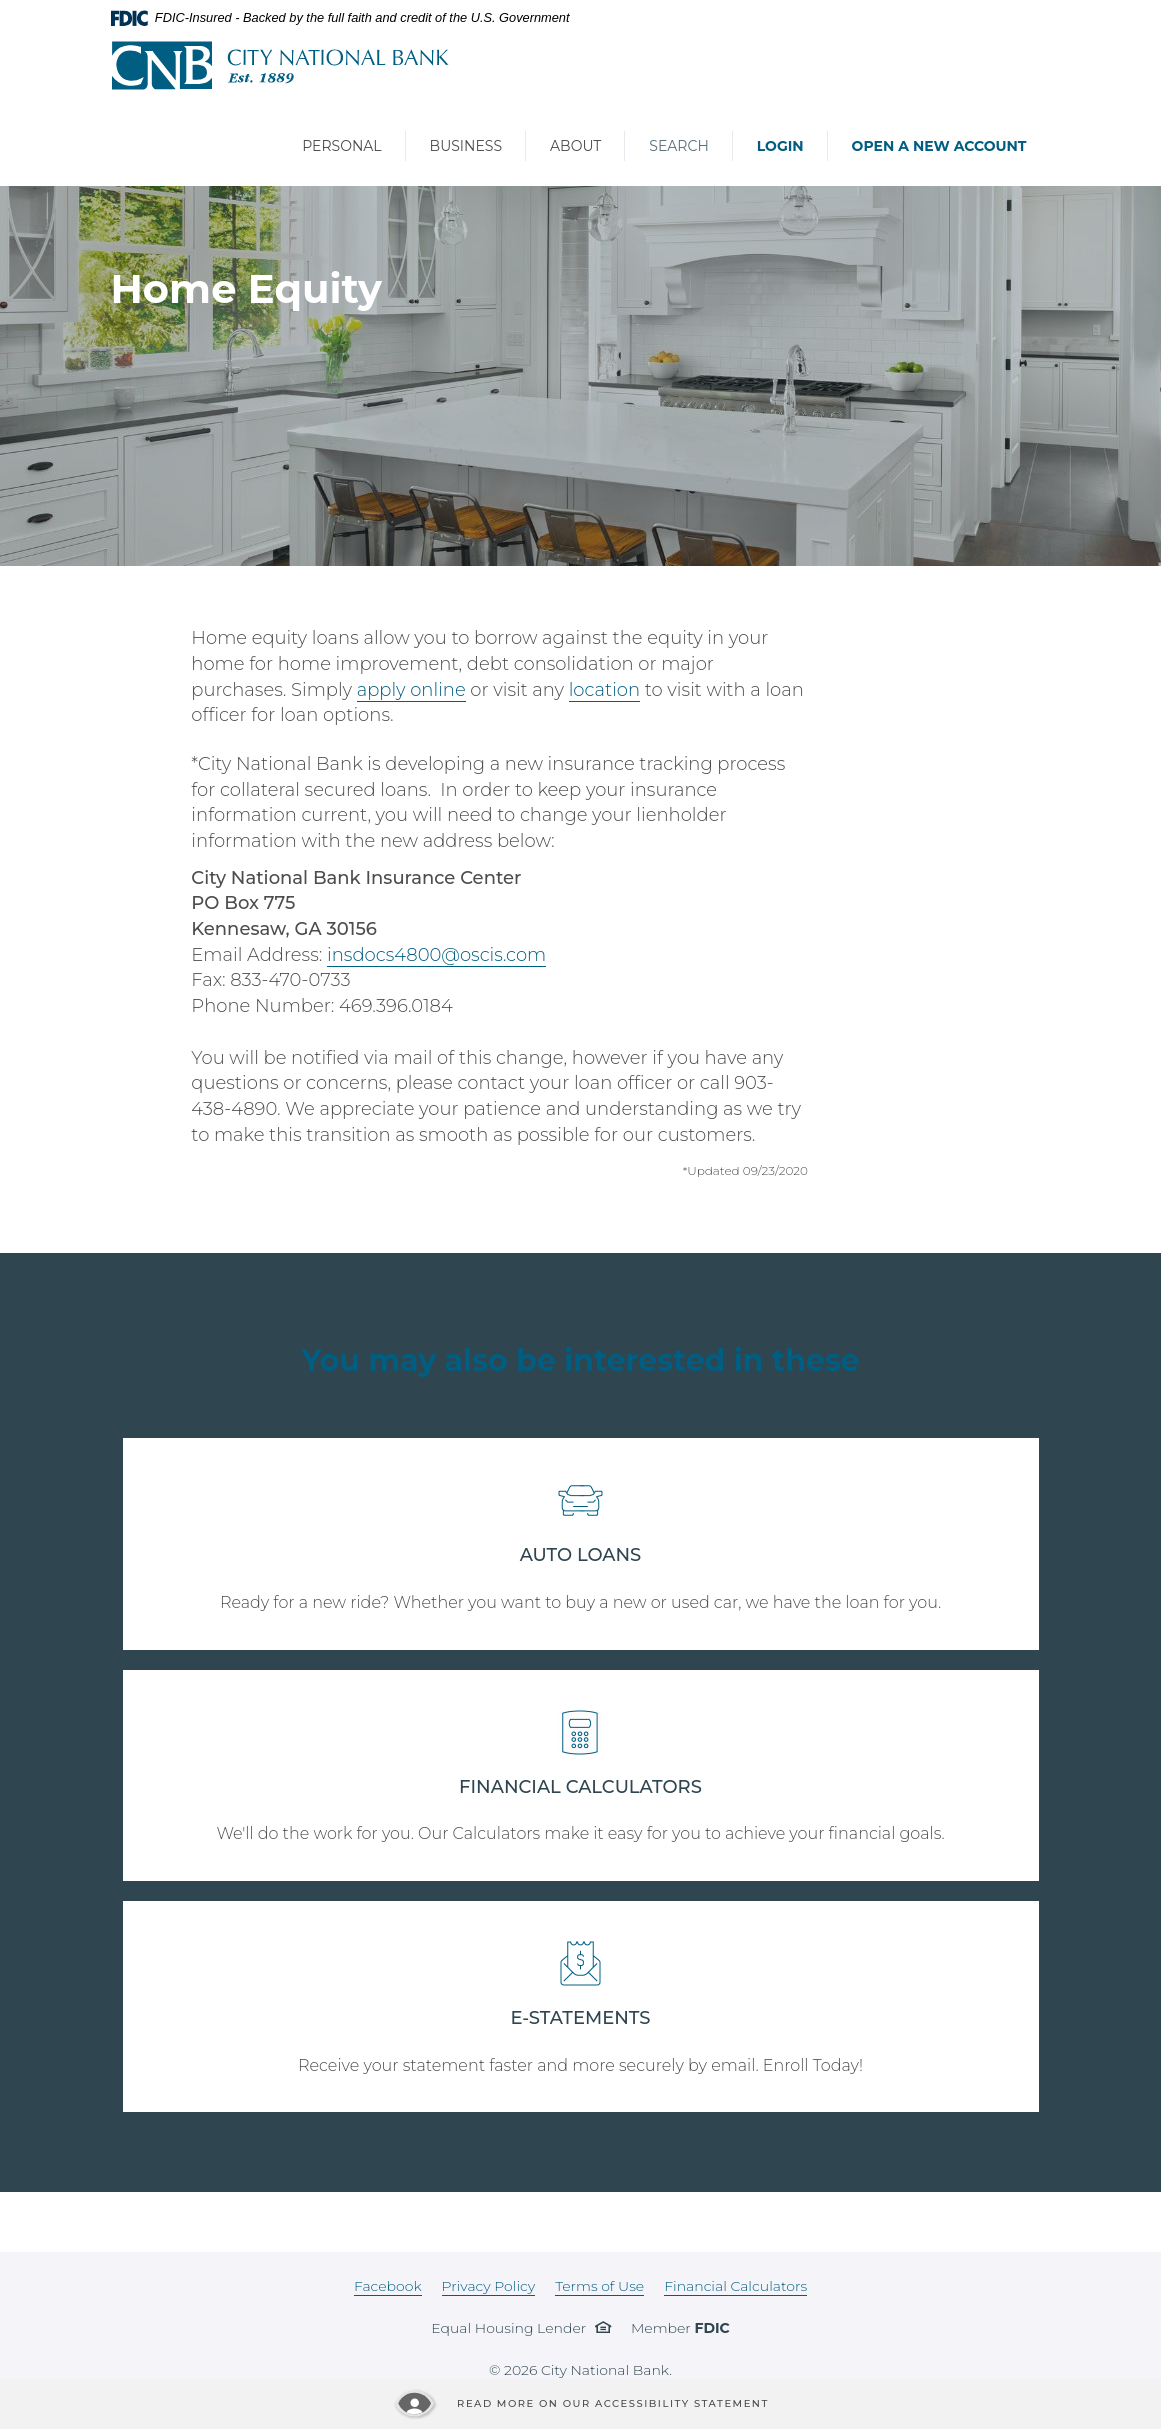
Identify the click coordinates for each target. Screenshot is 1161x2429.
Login (780, 146)
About (575, 146)
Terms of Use (599, 2286)
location (604, 690)
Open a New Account (939, 146)
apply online (411, 690)
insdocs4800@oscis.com (436, 955)
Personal (341, 146)
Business (466, 146)
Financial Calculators (735, 2286)
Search (678, 146)
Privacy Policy (489, 2286)
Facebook (388, 2286)
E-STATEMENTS (581, 2018)
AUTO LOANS (581, 1555)
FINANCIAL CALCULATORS (580, 1787)
